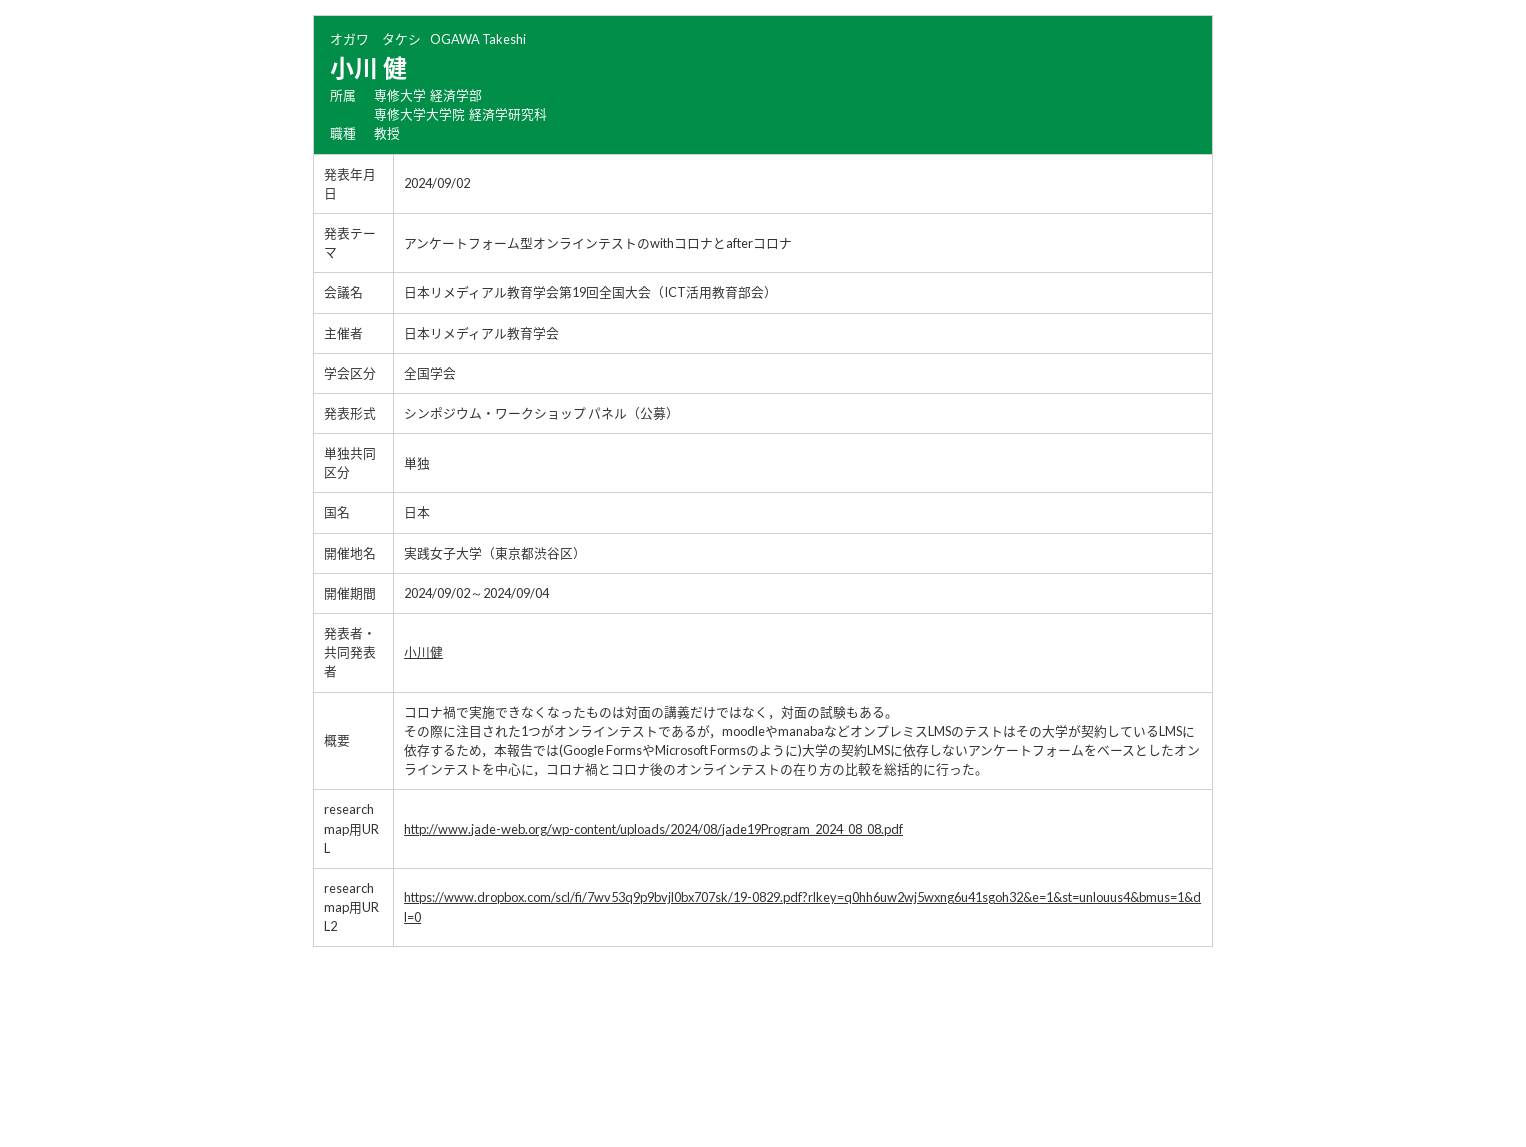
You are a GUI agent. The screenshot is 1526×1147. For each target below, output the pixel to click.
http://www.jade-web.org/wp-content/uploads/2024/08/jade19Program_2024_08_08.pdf (653, 829)
